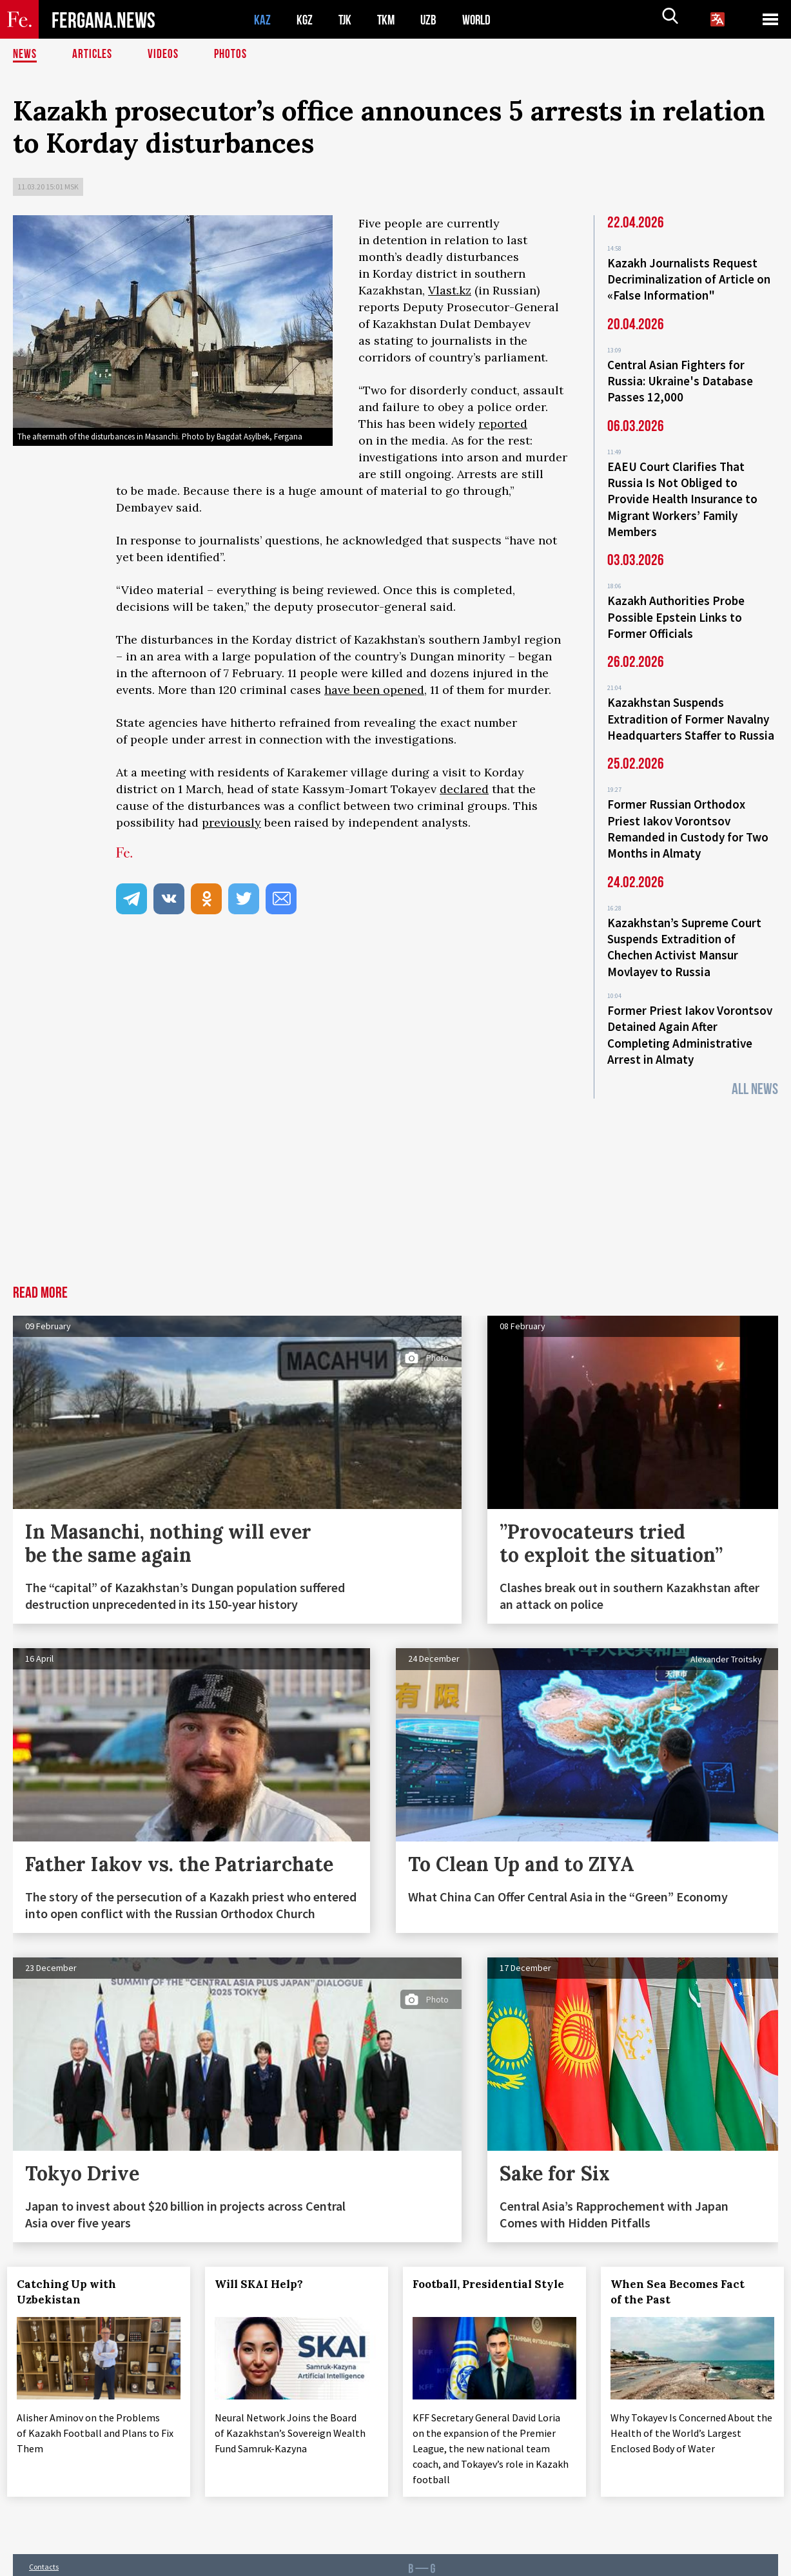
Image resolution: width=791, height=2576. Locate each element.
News (25, 54)
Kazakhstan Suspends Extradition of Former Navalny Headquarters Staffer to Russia (690, 706)
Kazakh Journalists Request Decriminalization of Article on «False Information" (688, 278)
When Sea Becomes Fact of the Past (683, 2267)
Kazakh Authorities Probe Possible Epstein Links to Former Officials (676, 607)
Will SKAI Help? (264, 2260)
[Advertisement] (395, 1164)
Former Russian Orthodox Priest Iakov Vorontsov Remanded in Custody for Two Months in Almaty (687, 813)
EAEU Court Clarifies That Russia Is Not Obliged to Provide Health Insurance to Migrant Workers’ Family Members (682, 492)
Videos (165, 54)
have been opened (374, 689)
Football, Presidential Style (494, 2260)
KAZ (262, 20)
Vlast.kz (449, 290)
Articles (93, 54)
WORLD (481, 20)
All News (755, 1064)
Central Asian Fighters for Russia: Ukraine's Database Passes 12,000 (680, 377)
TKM (388, 20)
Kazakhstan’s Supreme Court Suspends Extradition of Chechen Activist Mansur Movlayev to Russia (684, 928)
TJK (346, 20)
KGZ (305, 20)
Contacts (44, 2538)
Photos (233, 54)
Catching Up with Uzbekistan (72, 2267)
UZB (432, 20)
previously (231, 822)
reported (502, 423)
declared (464, 789)
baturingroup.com (484, 2562)
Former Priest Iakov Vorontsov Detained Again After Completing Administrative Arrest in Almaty (689, 1012)
